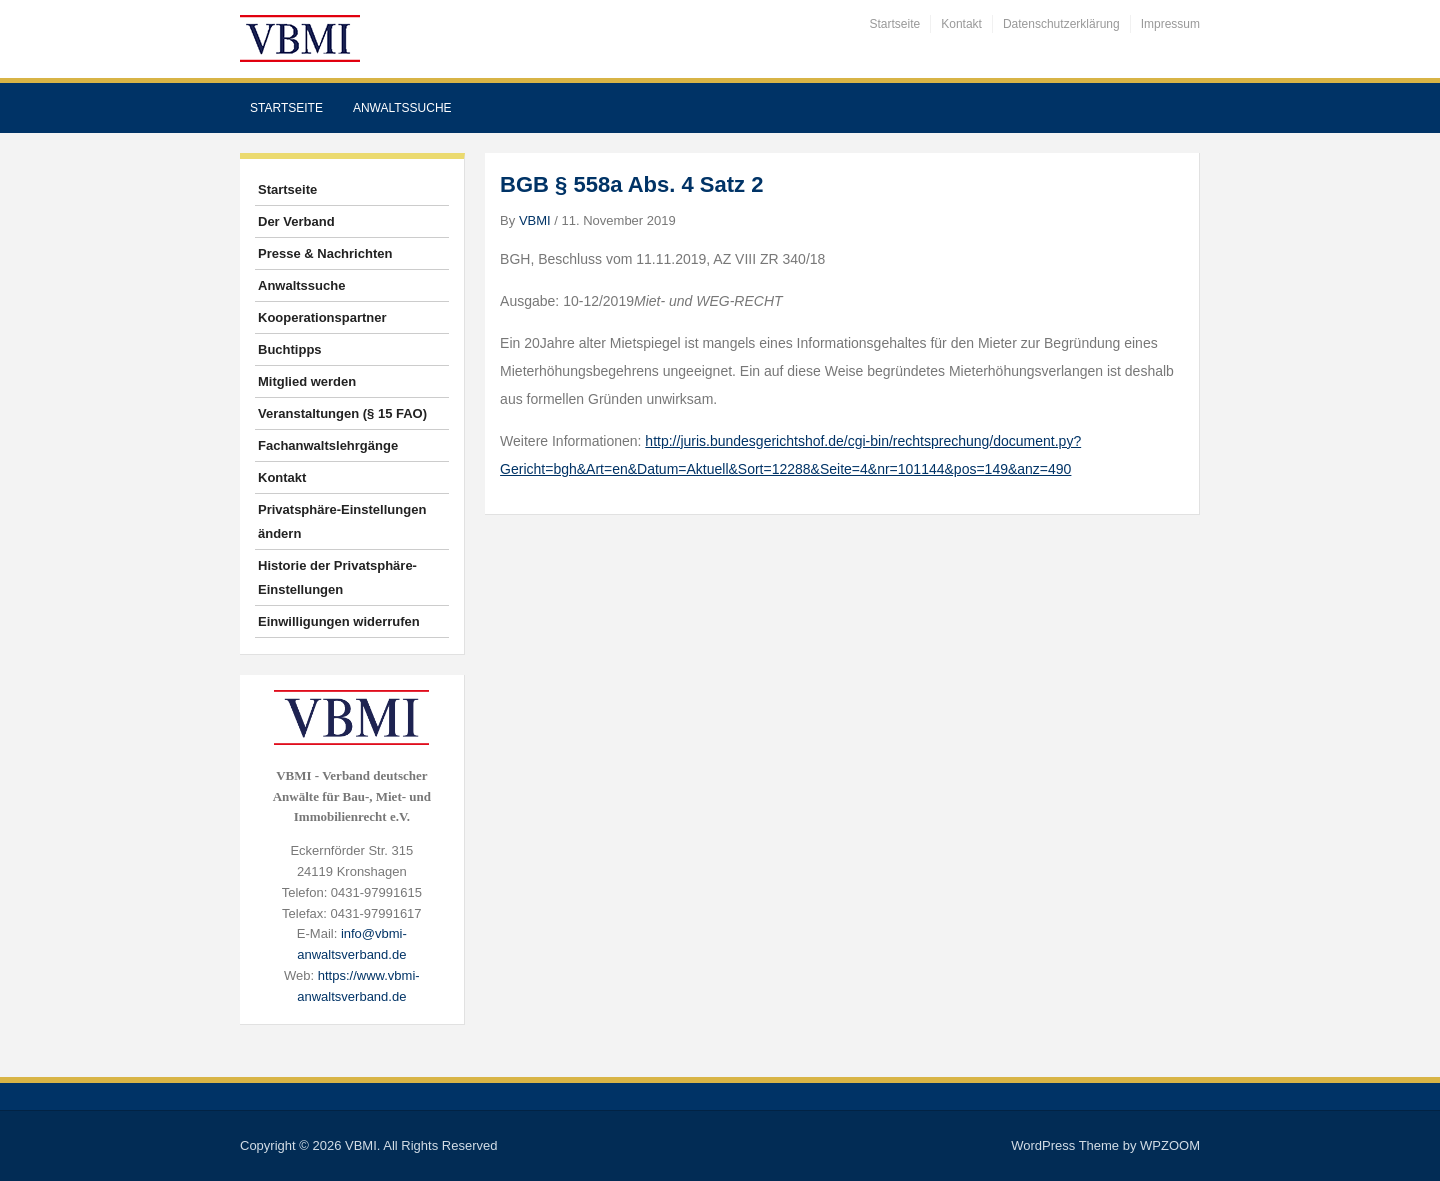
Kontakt (961, 24)
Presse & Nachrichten (325, 253)
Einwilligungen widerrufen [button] (339, 621)
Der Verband (296, 221)
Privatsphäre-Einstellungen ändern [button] (342, 521)
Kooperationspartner (322, 317)
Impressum (1170, 24)
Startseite (895, 24)
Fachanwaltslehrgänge (328, 445)
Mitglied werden (307, 381)
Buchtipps (290, 349)
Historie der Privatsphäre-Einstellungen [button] (337, 577)
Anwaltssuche (402, 108)
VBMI (535, 220)
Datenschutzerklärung (1061, 24)
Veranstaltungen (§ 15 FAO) (342, 413)
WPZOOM (1170, 1145)
